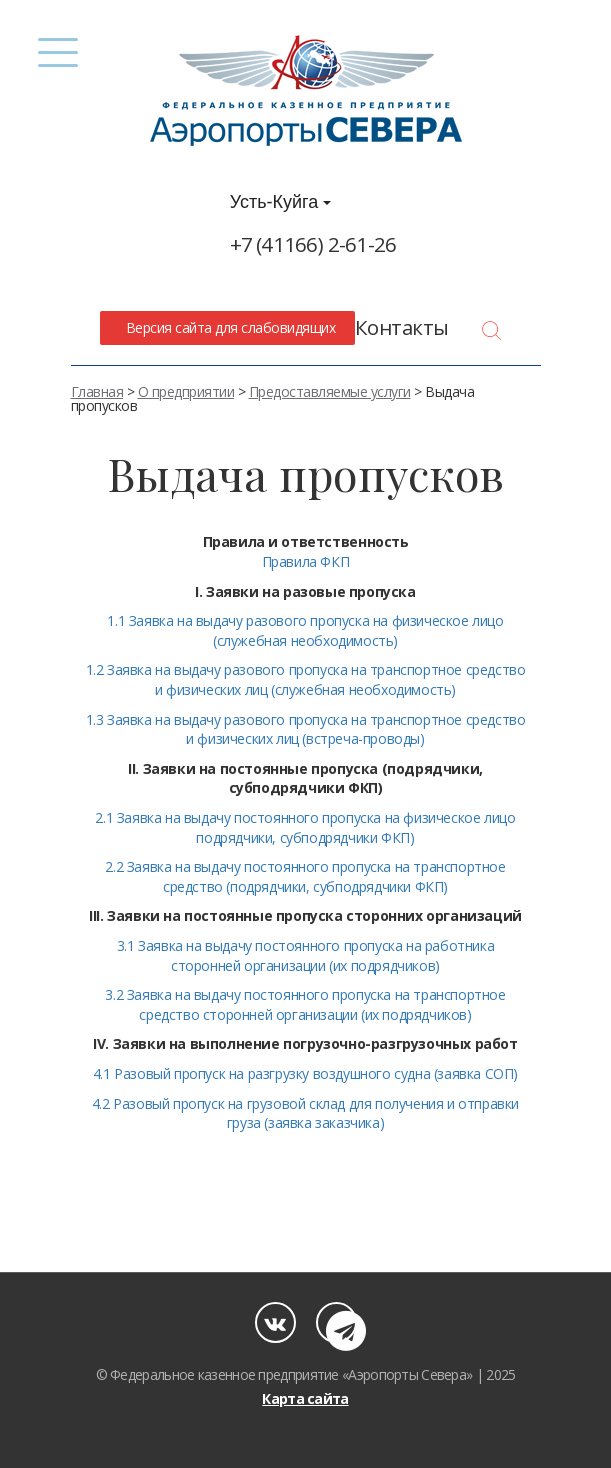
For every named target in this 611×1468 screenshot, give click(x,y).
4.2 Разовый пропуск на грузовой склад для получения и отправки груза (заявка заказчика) (305, 1113)
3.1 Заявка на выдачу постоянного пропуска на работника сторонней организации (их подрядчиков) (305, 955)
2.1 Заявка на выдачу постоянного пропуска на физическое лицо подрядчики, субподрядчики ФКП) (305, 827)
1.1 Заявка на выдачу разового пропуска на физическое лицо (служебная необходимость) (305, 630)
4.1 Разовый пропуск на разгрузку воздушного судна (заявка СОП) (305, 1073)
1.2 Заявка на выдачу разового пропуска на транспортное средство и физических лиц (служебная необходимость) (306, 679)
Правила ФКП (306, 561)
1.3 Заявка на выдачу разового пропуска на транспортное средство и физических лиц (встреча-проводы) (306, 729)
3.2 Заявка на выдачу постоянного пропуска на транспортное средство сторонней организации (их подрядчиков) (305, 1004)
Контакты (402, 327)
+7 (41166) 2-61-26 (313, 244)
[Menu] (58, 52)
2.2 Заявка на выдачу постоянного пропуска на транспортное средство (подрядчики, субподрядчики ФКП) (305, 876)
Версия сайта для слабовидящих (227, 327)
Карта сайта (305, 1398)
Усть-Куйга (281, 202)
